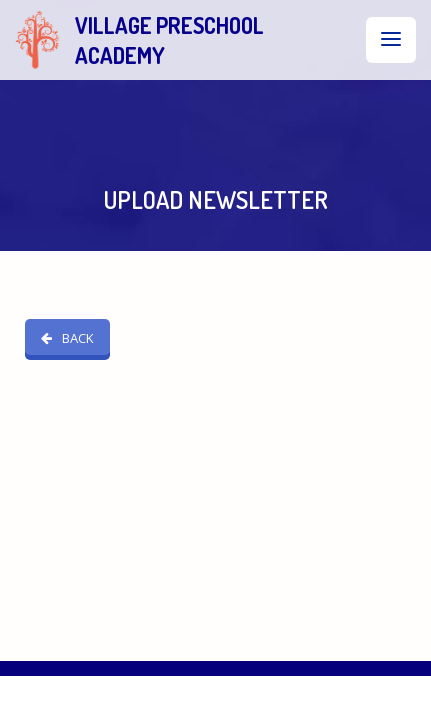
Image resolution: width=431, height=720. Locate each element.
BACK (67, 307)
